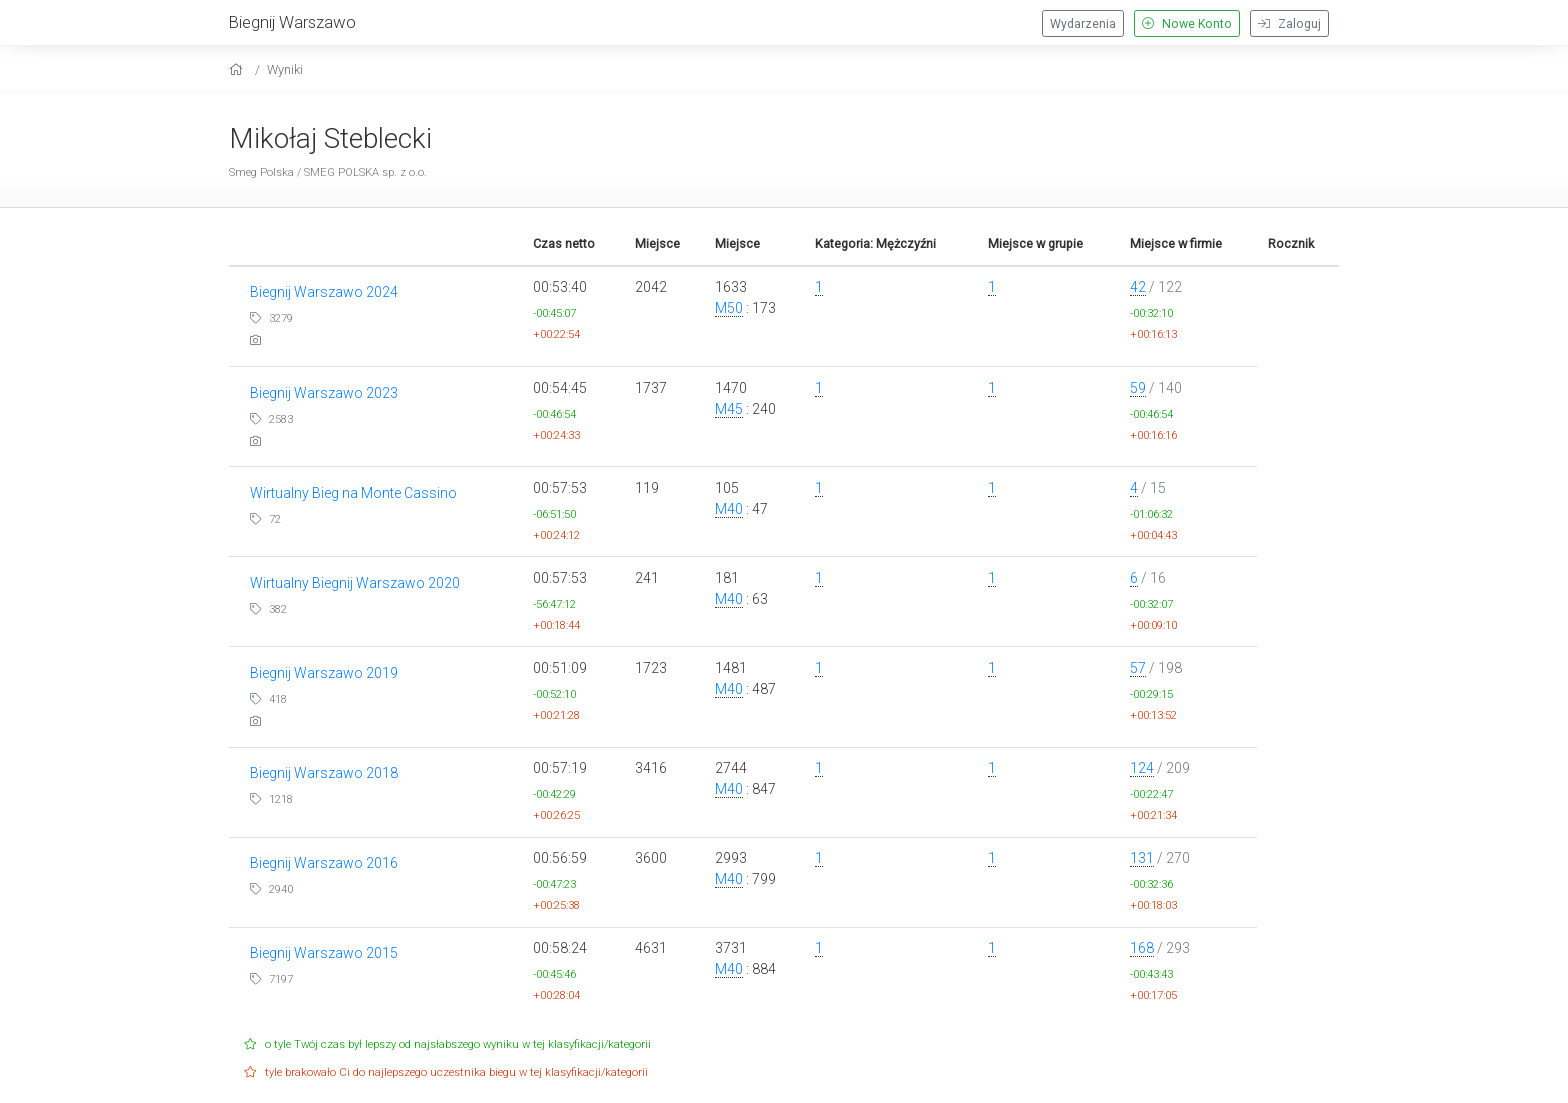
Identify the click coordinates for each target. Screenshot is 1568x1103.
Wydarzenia (1083, 24)
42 (1138, 287)
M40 (729, 509)
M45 (729, 409)
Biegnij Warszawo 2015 (324, 953)
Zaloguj (1289, 24)
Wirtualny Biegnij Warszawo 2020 (355, 583)
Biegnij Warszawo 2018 (324, 773)
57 (1138, 668)
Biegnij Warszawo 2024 (324, 292)
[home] (238, 69)
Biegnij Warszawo (292, 22)
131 (1142, 858)
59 (1138, 388)
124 (1142, 768)
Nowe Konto (1187, 24)
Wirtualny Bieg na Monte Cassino (353, 493)
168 (1142, 948)
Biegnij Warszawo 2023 (324, 393)
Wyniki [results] (285, 69)
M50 (729, 308)
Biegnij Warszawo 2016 (324, 863)
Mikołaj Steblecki (330, 138)
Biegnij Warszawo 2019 (324, 673)
